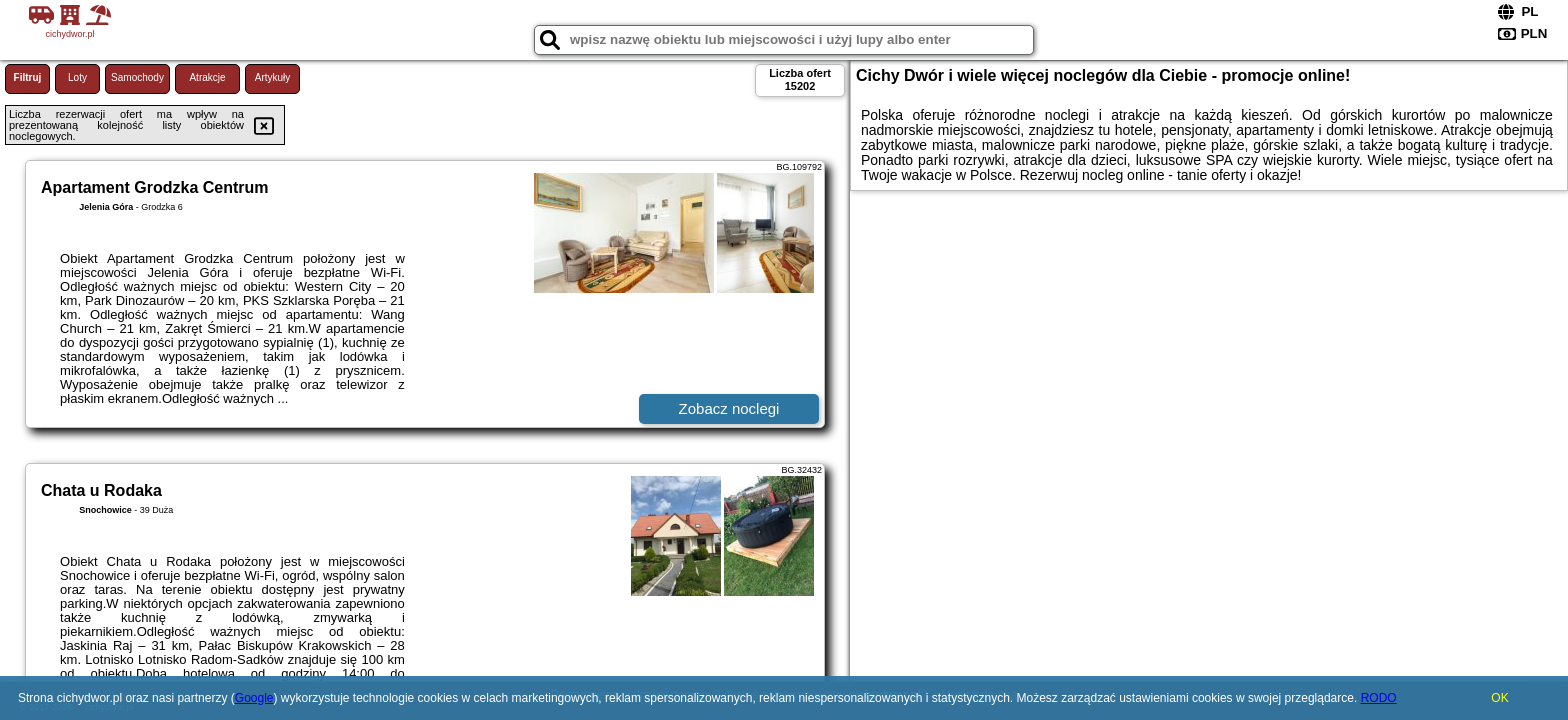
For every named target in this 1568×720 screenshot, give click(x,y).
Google (254, 698)
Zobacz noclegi (729, 408)
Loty (77, 77)
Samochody (137, 77)
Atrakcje (207, 77)
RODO (1379, 698)
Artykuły (273, 77)
